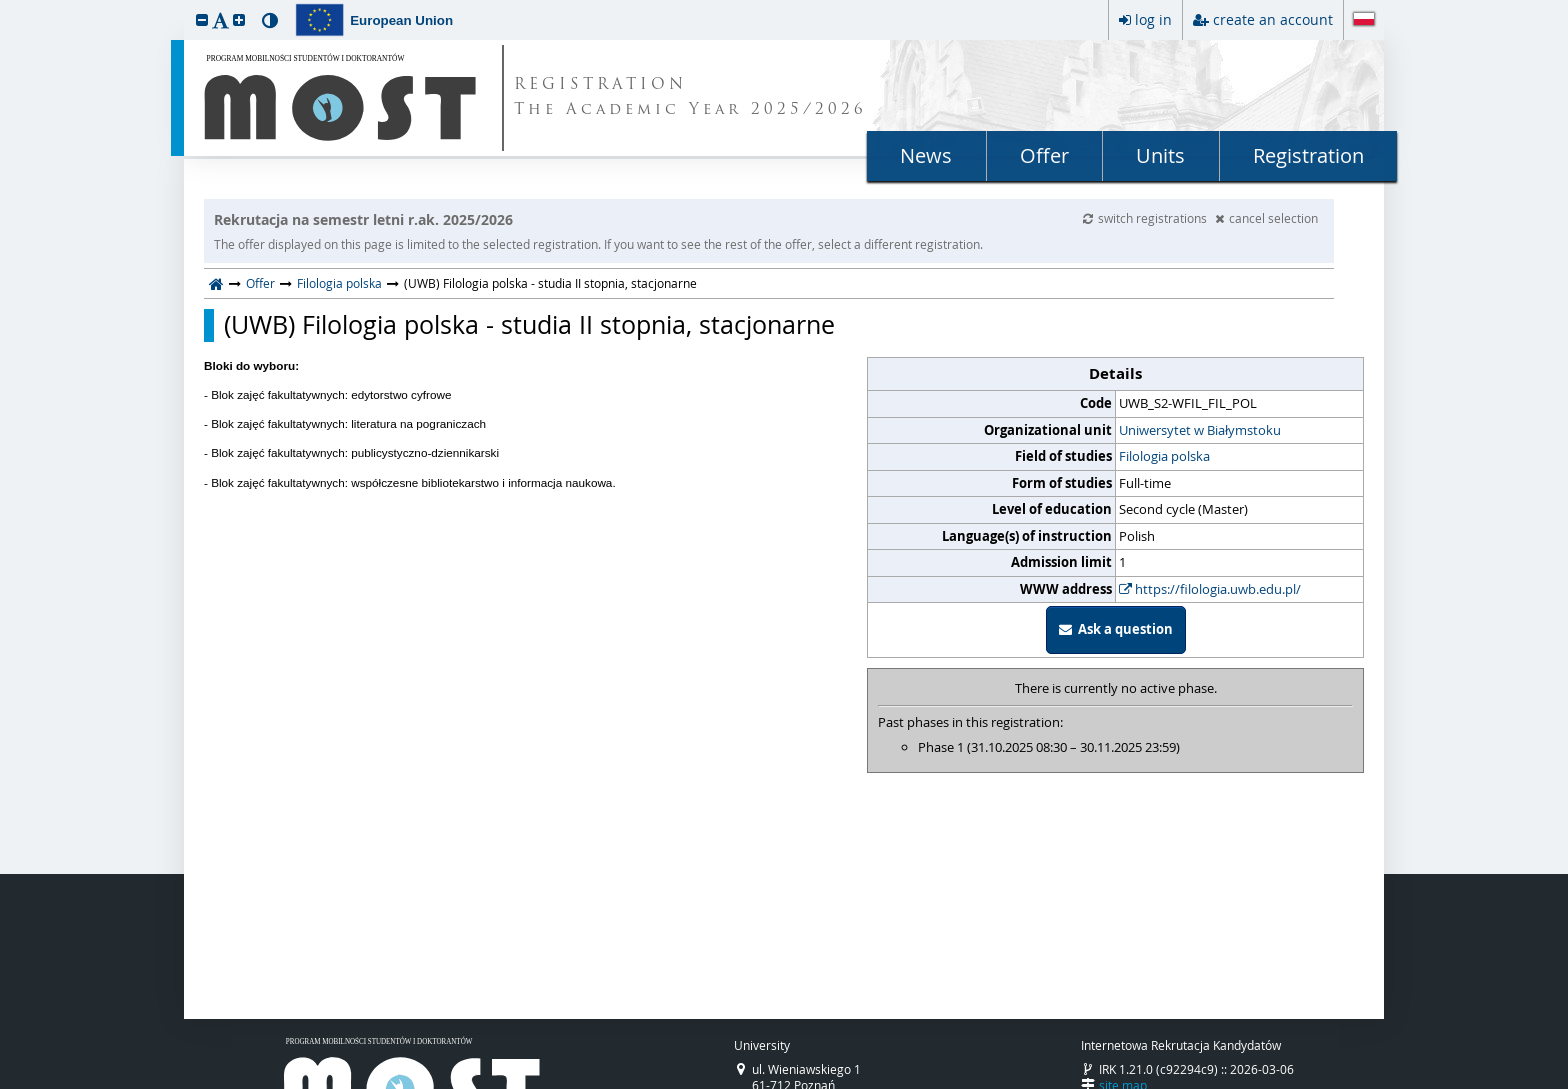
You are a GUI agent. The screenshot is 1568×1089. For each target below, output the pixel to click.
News (926, 155)
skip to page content (5, 5)
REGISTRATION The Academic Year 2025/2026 (690, 98)
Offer (1044, 155)
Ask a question (1116, 629)
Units (1160, 155)
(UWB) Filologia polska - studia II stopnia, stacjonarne (529, 325)
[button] (202, 19)
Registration (1308, 155)
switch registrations (1146, 218)
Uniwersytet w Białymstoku (1200, 430)
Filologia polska (339, 283)
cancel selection (1266, 218)
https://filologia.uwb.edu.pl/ (1210, 589)
